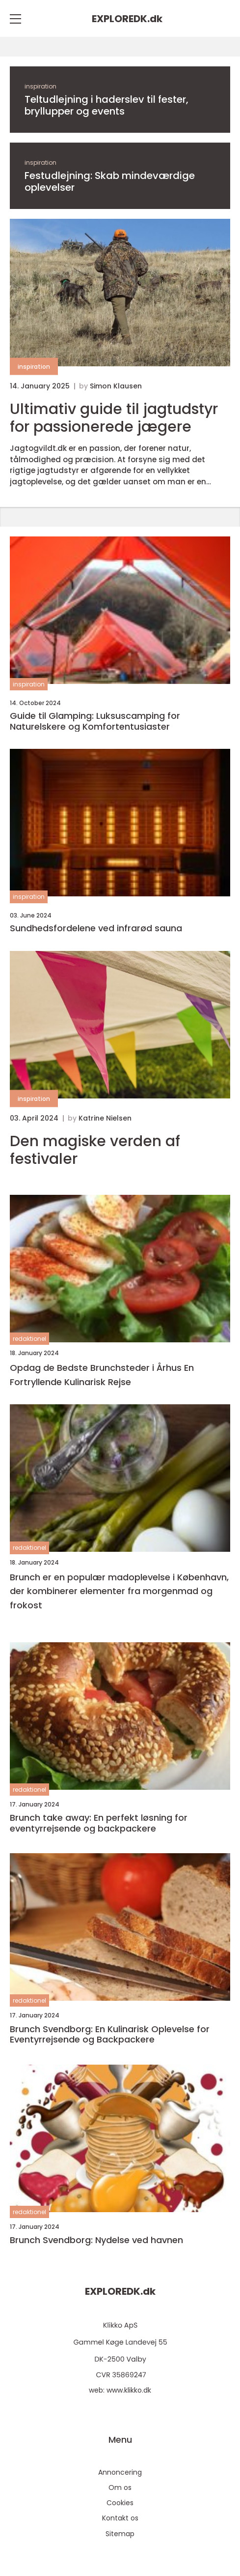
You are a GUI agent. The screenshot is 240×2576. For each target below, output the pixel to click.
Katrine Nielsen (105, 1118)
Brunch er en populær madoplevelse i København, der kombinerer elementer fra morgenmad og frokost (119, 1591)
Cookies (120, 2503)
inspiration (40, 86)
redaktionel (29, 1338)
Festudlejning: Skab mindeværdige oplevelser (110, 181)
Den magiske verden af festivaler (95, 1150)
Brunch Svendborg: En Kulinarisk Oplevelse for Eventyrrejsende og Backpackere (110, 2034)
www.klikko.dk (129, 2390)
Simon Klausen (116, 386)
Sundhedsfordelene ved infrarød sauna (96, 928)
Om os (120, 2487)
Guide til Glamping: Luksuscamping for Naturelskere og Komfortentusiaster (95, 721)
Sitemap (120, 2534)
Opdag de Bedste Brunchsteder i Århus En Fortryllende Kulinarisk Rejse (102, 1375)
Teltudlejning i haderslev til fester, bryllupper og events (106, 105)
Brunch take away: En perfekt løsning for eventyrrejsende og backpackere (98, 1823)
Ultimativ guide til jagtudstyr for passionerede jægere (114, 418)
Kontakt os (120, 2518)
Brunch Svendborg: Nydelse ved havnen (96, 2240)
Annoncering (120, 2472)
